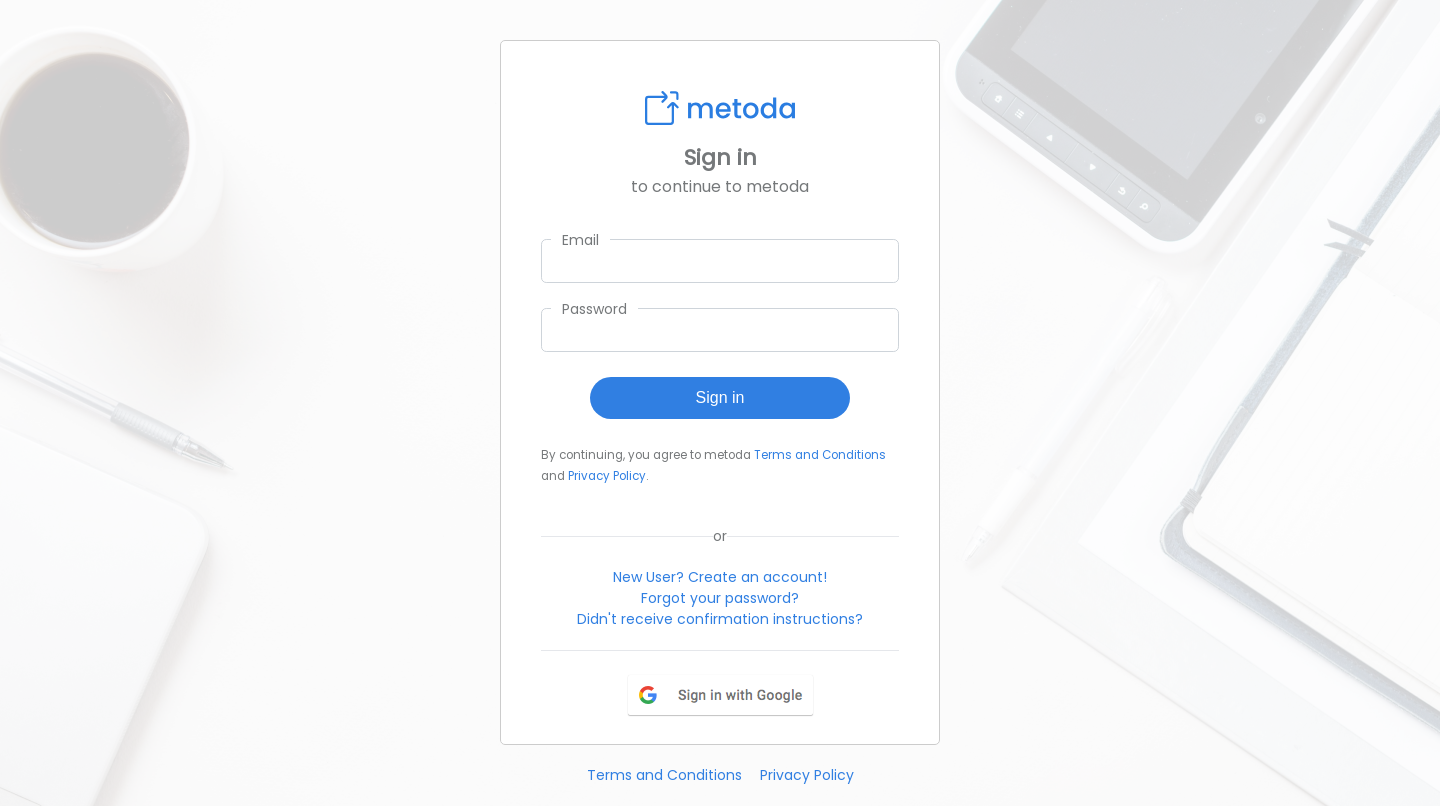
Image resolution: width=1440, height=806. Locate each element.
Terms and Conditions (820, 455)
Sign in (720, 397)
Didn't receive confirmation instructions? (720, 619)
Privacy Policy (607, 476)
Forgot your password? (720, 598)
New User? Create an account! (720, 577)
